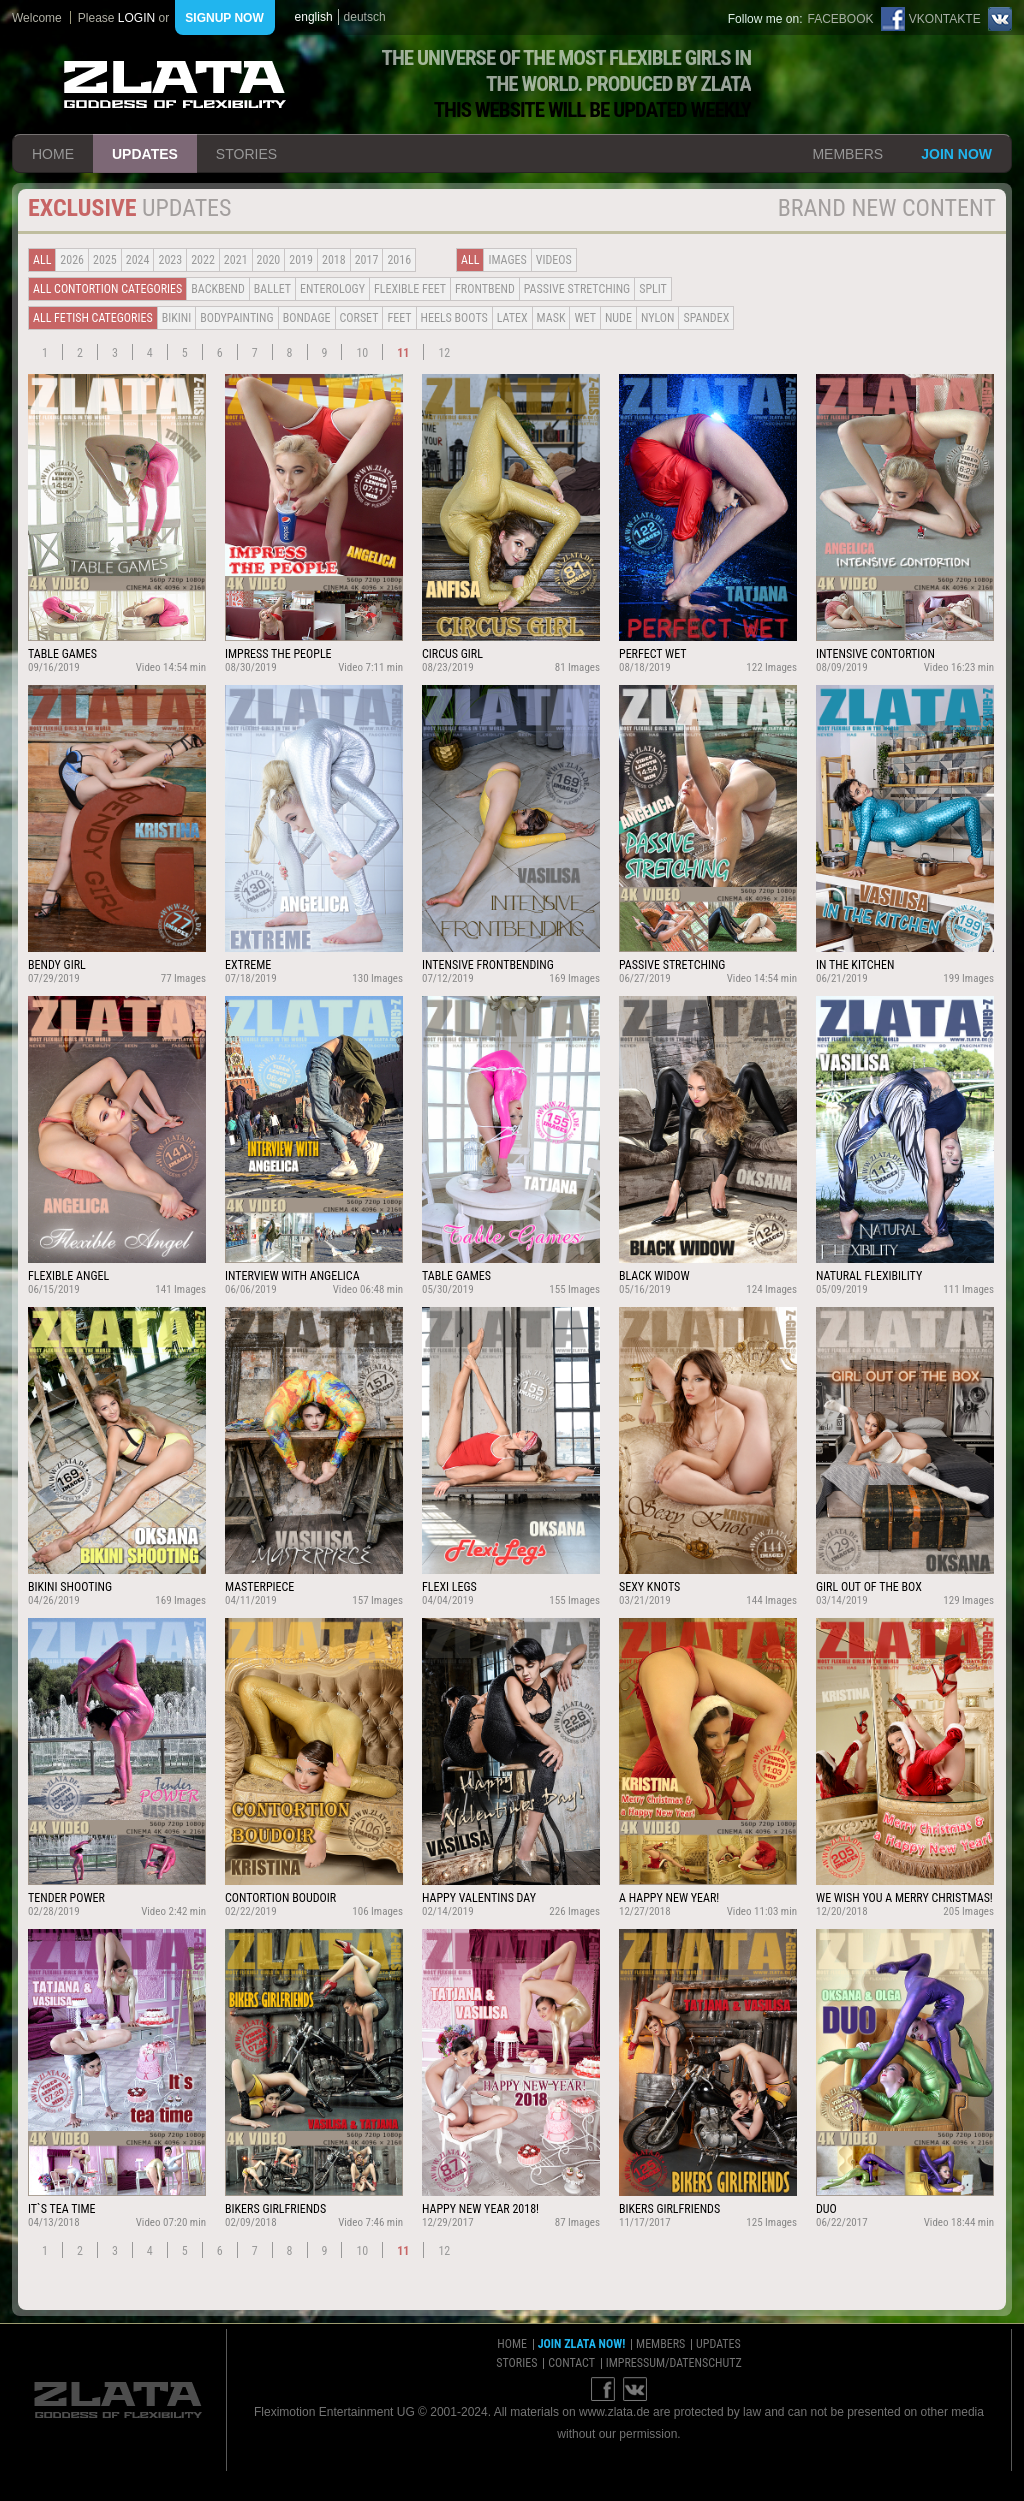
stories (246, 154)
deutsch (365, 17)
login (136, 18)
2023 (170, 260)
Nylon (658, 318)
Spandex (706, 318)
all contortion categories (107, 289)
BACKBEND (218, 289)
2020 (269, 260)
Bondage (307, 318)
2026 (72, 260)
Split (653, 289)
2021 (236, 260)
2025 (105, 260)
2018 (334, 260)
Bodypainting (236, 318)
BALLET (272, 289)
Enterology (332, 289)
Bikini (177, 318)
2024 (138, 260)
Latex (512, 318)
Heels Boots (454, 318)
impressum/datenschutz (674, 2363)
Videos (554, 260)
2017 (367, 260)
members (847, 154)
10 (362, 353)
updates (145, 154)
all (42, 260)
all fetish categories (93, 318)
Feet (399, 318)
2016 (399, 260)
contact (571, 2363)
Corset (359, 318)
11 (403, 353)
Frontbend (485, 289)
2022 (203, 260)
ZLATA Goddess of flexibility (175, 84)
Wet (584, 318)
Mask (551, 318)
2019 (301, 260)
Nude (618, 318)
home (53, 154)
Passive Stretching (577, 289)
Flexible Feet (410, 289)
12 (444, 353)
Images (507, 260)
